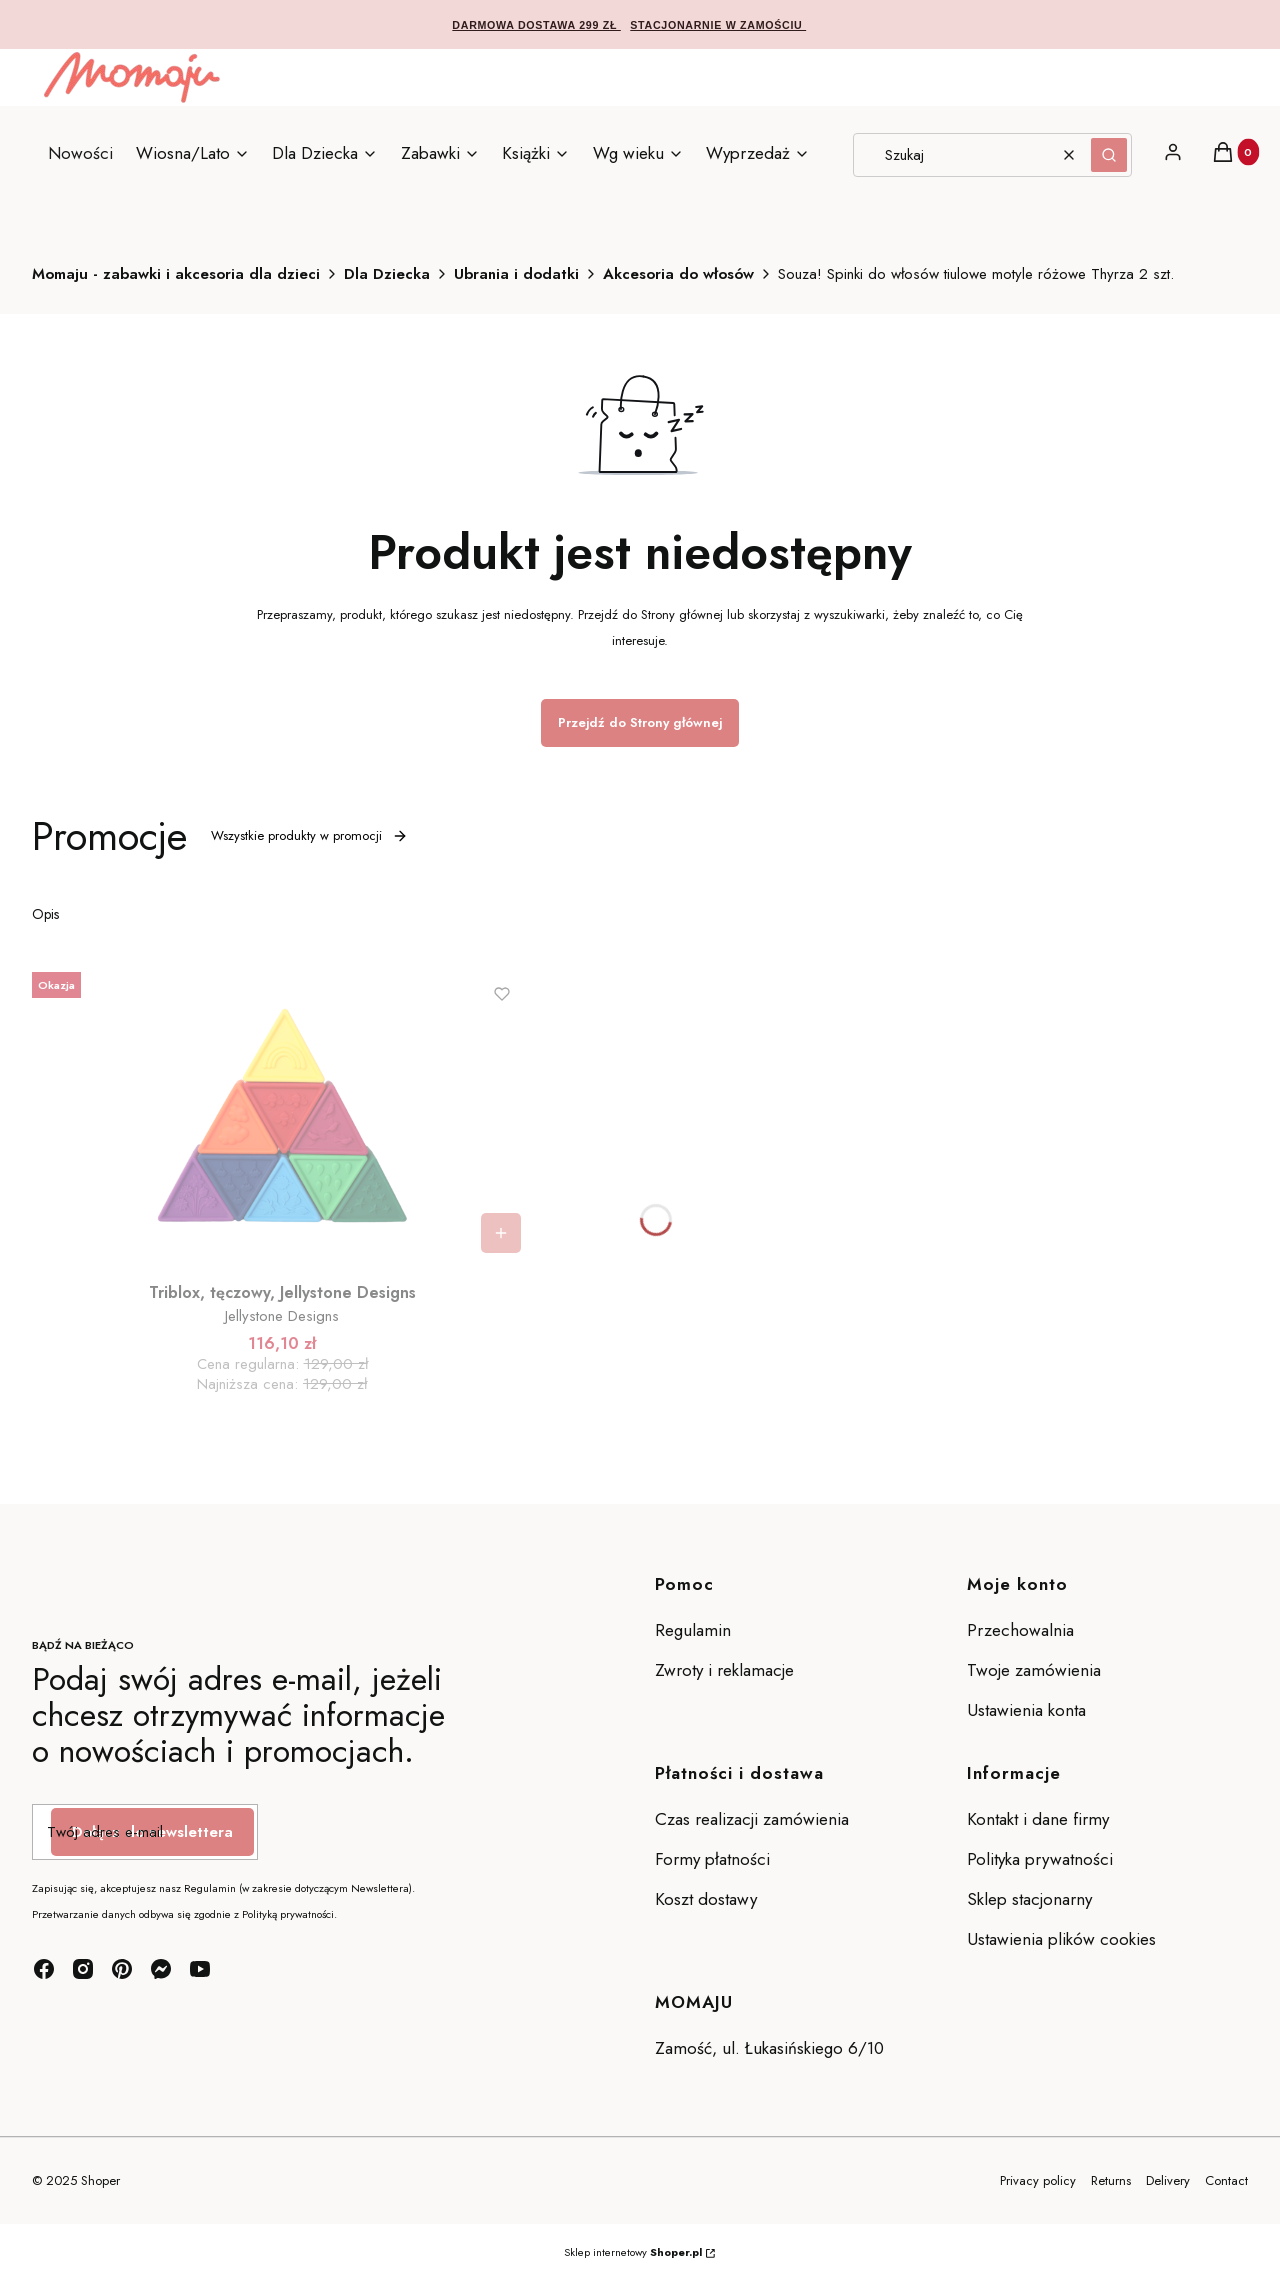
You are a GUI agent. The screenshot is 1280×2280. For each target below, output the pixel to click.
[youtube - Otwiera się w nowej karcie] (200, 1969)
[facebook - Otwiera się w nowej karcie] (44, 1969)
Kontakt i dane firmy (1038, 1819)
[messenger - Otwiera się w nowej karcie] (161, 1969)
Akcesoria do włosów (678, 274)
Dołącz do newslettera (152, 1832)
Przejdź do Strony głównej (640, 722)
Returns (1111, 2180)
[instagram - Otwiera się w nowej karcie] (83, 1969)
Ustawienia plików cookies (1064, 1939)
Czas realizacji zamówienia (752, 1819)
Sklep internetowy (633, 2252)
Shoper (100, 2180)
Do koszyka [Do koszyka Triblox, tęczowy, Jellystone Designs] (501, 1233)
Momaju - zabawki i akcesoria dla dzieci (176, 274)
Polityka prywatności (1040, 1859)
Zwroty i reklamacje (724, 1670)
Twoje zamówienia (1034, 1670)
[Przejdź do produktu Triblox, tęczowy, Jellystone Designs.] (282, 1114)
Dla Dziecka (387, 274)
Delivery (1168, 2180)
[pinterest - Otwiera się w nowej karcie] (122, 1969)
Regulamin (693, 1630)
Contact (1226, 2180)
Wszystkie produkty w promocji (309, 835)
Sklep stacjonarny (1029, 1899)
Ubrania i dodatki (516, 274)
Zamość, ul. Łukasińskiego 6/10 (769, 2048)
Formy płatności (712, 1859)
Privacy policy (1038, 2180)
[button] (1109, 155)
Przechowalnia (1020, 1630)
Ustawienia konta (1026, 1710)
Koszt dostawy (706, 1899)
